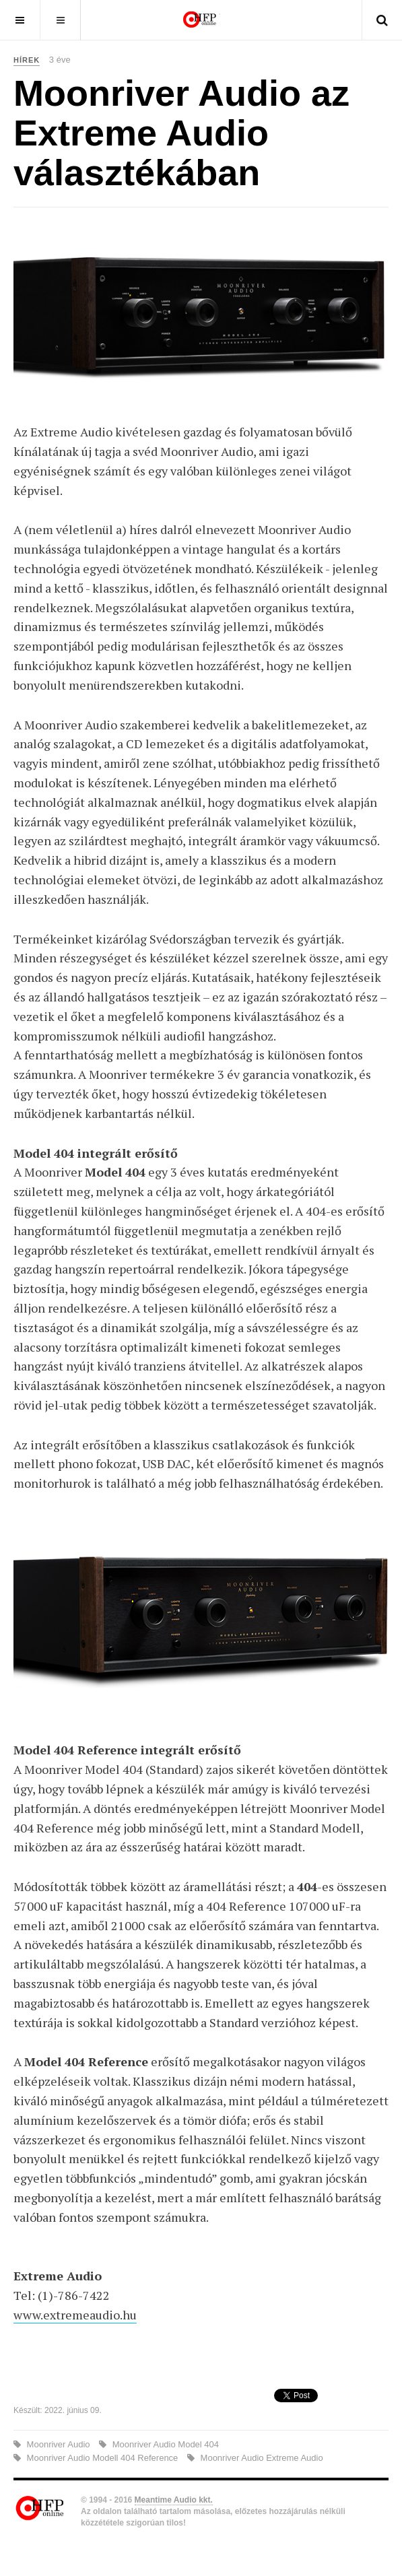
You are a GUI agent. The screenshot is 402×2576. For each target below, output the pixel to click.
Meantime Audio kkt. (174, 2500)
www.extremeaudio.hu (75, 2315)
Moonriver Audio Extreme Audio (260, 2458)
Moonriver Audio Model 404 (164, 2444)
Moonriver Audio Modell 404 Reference (102, 2458)
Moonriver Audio (58, 2444)
